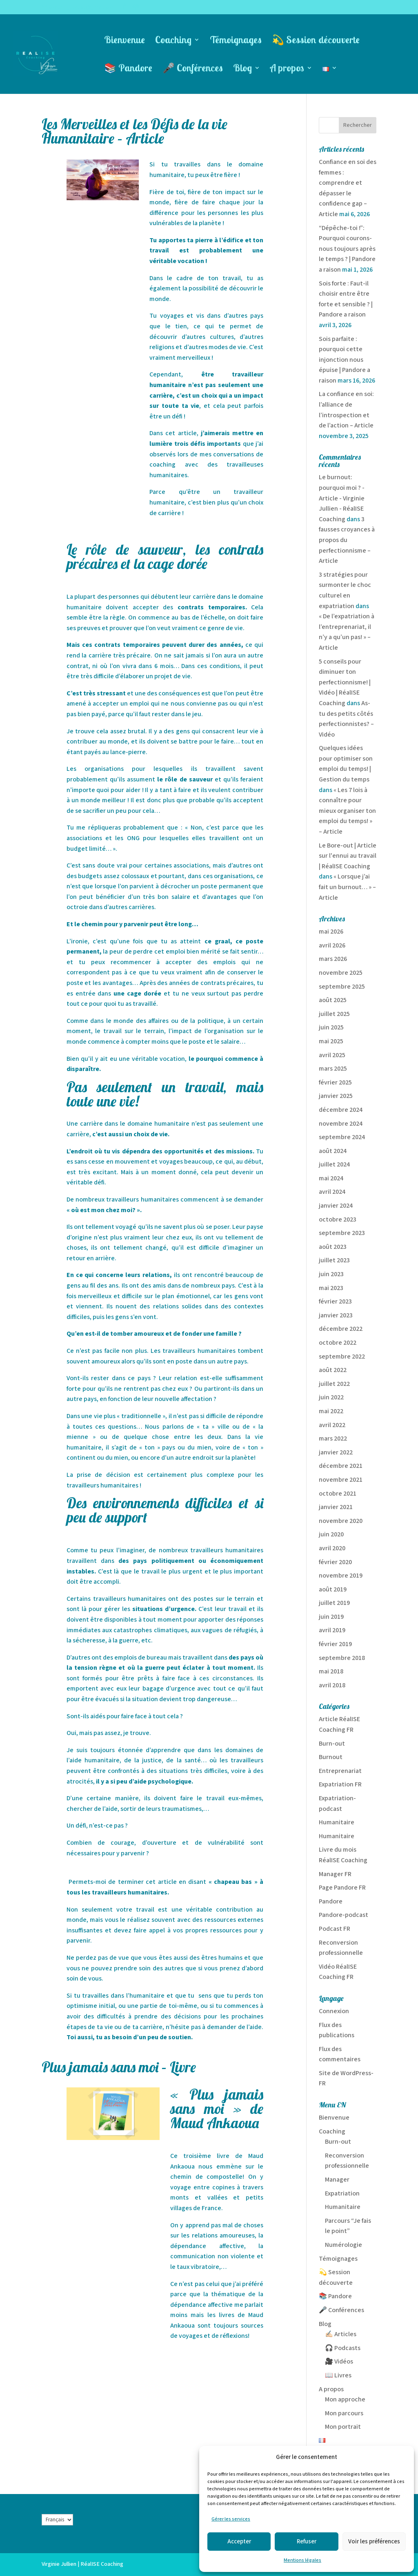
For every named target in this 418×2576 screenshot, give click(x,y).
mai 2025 (331, 1041)
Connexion (334, 2011)
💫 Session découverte (316, 41)
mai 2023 (331, 1288)
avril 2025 (332, 1055)
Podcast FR (334, 1929)
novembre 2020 (340, 1521)
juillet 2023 (334, 1260)
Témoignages (236, 41)
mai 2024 (331, 1178)
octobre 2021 (337, 1493)
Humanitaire (336, 1822)
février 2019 (335, 1644)
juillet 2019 (334, 1603)
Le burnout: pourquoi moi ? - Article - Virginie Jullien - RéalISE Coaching (342, 498)
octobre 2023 (337, 1219)
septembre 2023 (342, 1233)
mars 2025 (333, 1068)
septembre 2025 (342, 987)
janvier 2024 (336, 1206)
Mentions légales (302, 2560)
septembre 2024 (342, 1137)
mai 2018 (331, 1671)
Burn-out (332, 1743)
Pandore (330, 1901)
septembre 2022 (342, 1356)
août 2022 (333, 1370)
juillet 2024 (334, 1164)
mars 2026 (333, 959)
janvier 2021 (336, 1507)
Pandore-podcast (343, 1915)
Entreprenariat (340, 1771)
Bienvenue (124, 41)
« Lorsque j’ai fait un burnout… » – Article (347, 887)
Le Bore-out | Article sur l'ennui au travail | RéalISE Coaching (347, 856)
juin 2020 (331, 1534)
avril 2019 (332, 1630)
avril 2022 (332, 1425)
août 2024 (333, 1151)
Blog (242, 69)
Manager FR (335, 1874)
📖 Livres (338, 2375)
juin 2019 (331, 1617)
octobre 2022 (337, 1343)
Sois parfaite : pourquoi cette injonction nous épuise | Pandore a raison (344, 360)
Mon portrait (343, 2427)
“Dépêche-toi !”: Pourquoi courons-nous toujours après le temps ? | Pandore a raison (347, 249)
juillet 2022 (334, 1384)
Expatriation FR (340, 1784)
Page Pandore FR (342, 1887)
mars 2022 (333, 1438)
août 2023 (333, 1247)
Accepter (239, 2541)
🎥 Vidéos (339, 2361)
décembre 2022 (340, 1329)
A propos (287, 69)
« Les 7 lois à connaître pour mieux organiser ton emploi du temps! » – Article (347, 811)
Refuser (306, 2541)
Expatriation (342, 2193)
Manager (337, 2179)
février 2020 (335, 1562)
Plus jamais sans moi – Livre (119, 2067)
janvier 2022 (336, 1452)
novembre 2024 (340, 1124)
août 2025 (333, 1000)
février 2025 (335, 1082)
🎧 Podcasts (342, 2348)
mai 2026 (331, 931)
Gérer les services (230, 2519)
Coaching (173, 41)
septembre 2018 (342, 1658)
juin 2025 (331, 1027)
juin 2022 (331, 1397)
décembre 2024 (340, 1110)
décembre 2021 (340, 1466)
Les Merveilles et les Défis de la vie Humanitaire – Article (134, 131)
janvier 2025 (336, 1096)
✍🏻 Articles (340, 2334)
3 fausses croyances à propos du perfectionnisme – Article (347, 540)
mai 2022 (331, 1411)
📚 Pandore (128, 69)
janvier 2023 (336, 1315)
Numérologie (343, 2245)
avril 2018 (332, 1685)
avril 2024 (332, 1192)
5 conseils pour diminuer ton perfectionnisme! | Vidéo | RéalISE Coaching (345, 682)
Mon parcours (344, 2413)
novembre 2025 (340, 973)
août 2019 (333, 1589)
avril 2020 (332, 1548)
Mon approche (345, 2399)
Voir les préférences (374, 2541)
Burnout (330, 1757)
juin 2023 (331, 1274)
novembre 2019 (340, 1575)
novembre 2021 (340, 1480)
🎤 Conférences (192, 69)
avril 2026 (332, 945)
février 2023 (335, 1301)
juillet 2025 (334, 1014)
